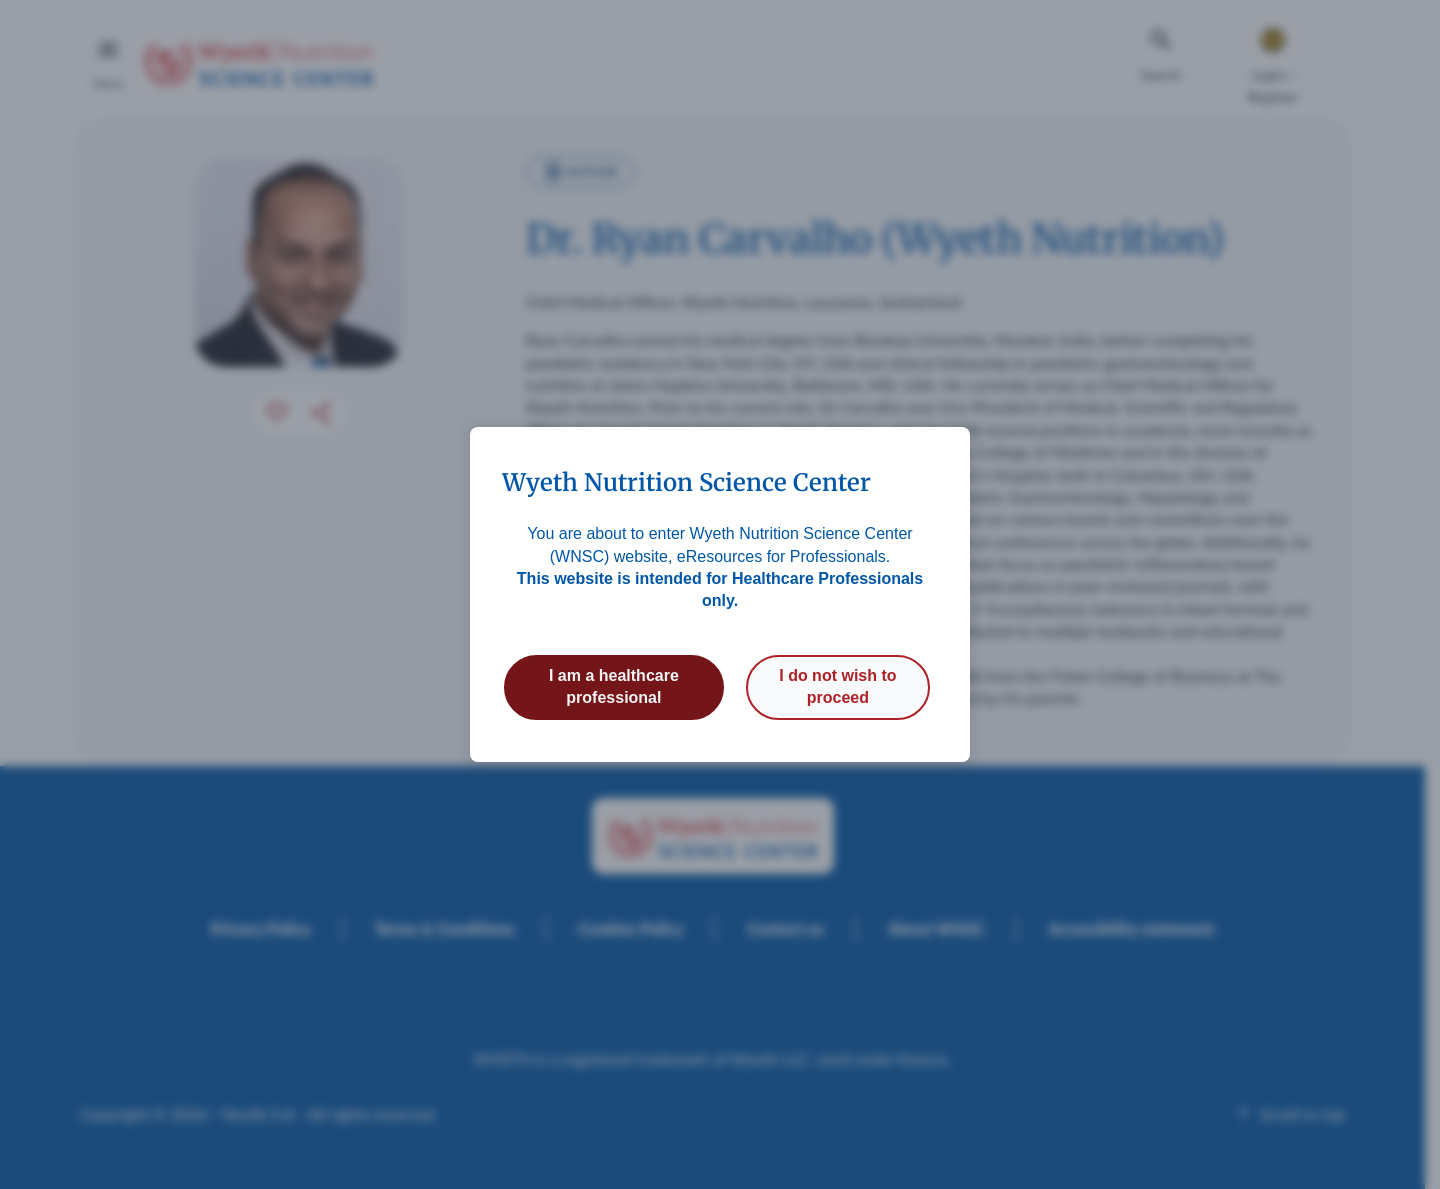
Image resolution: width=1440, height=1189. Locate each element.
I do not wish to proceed (837, 686)
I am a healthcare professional (614, 686)
